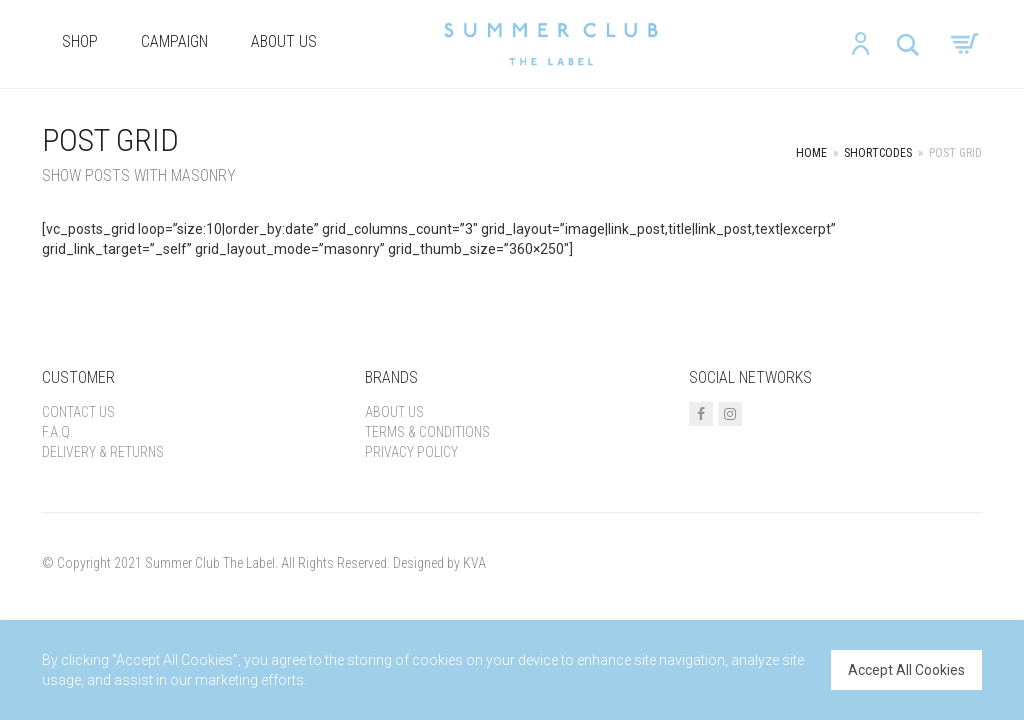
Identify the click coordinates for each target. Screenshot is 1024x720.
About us (284, 41)
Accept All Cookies (906, 670)
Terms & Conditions (427, 432)
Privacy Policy (411, 452)
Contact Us (78, 412)
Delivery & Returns (103, 452)
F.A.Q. (57, 432)
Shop (80, 41)
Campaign (174, 41)
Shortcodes (878, 153)
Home (811, 153)
